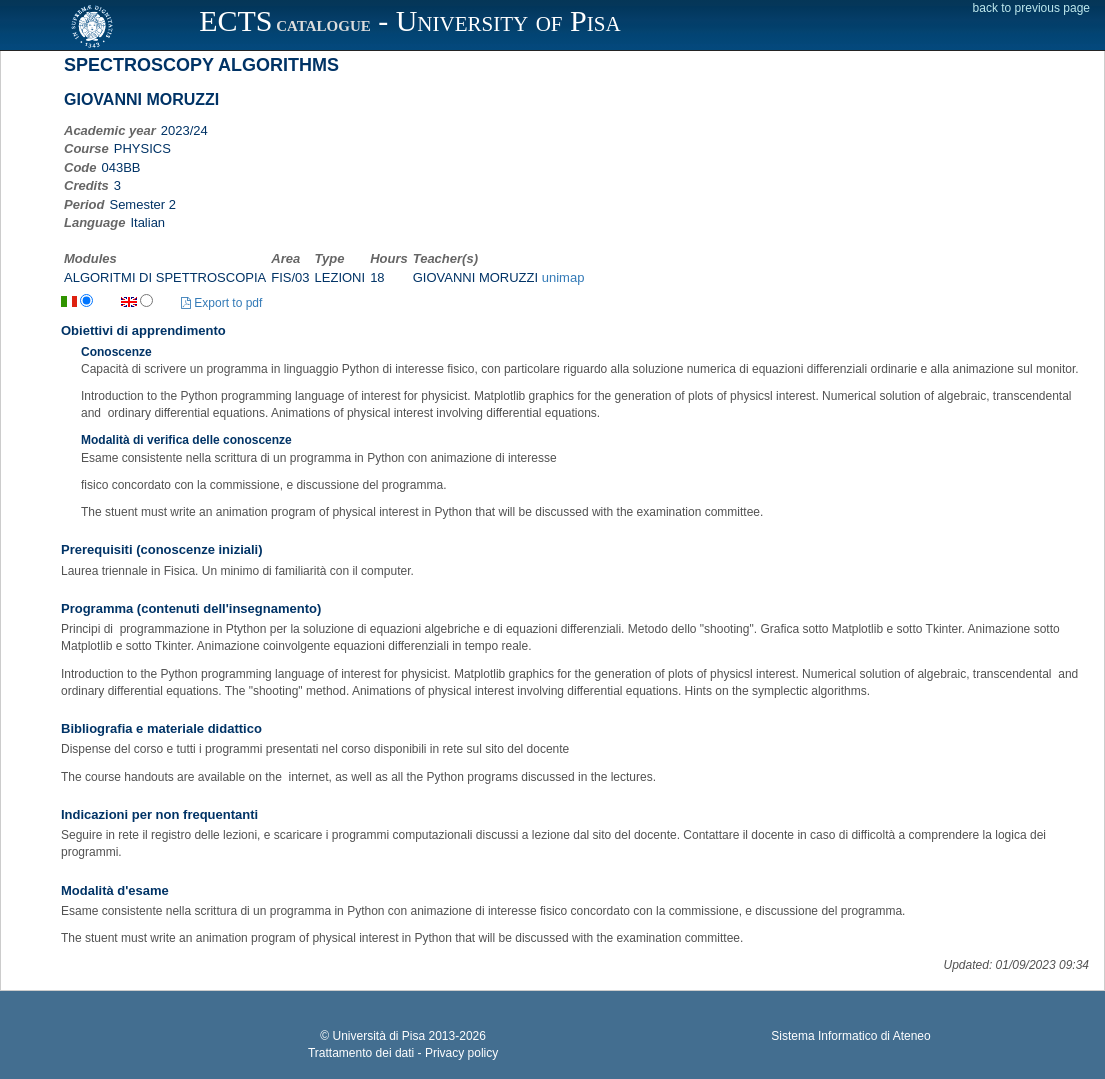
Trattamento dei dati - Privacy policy (403, 1053)
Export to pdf (221, 303)
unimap (563, 277)
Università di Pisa (378, 1036)
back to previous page (1031, 8)
